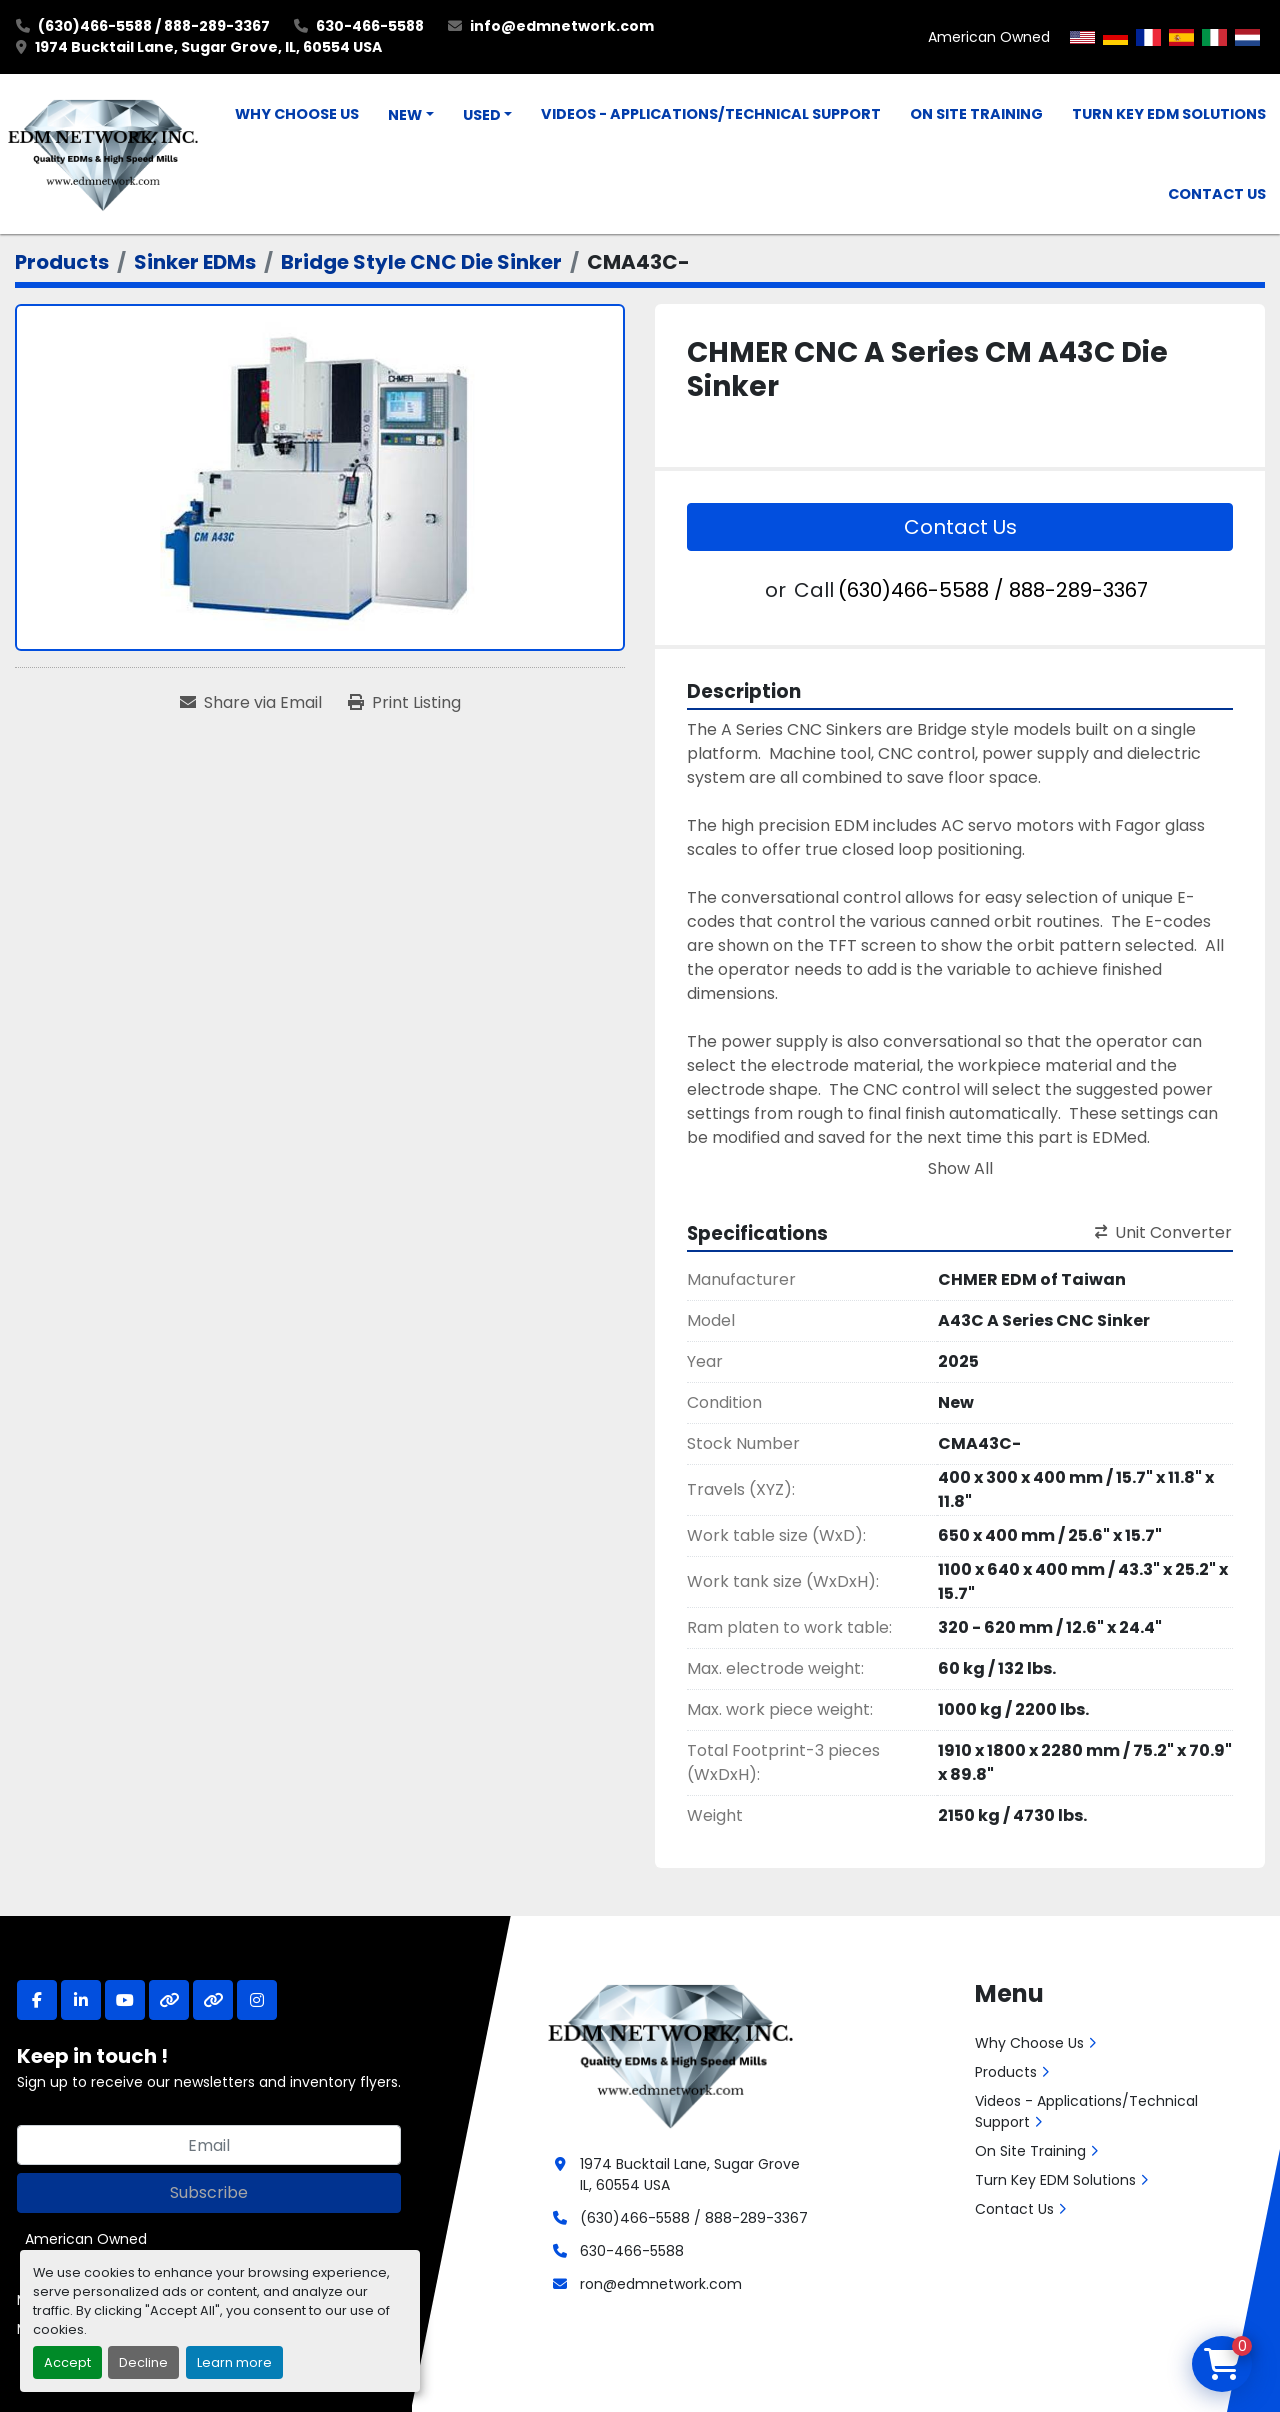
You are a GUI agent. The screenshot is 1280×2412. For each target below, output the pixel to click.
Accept (67, 2362)
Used (482, 115)
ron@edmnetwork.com (661, 2284)
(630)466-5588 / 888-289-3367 (154, 26)
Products (1006, 2072)
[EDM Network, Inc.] (670, 2054)
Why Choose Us (297, 114)
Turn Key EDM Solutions (1169, 114)
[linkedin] (81, 2000)
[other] (169, 2000)
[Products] (62, 262)
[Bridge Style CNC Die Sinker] (421, 262)
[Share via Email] (251, 703)
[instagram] (257, 2000)
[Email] (209, 2145)
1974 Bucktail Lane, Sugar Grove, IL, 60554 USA (208, 47)
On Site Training (976, 114)
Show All (960, 1168)
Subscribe (209, 2192)
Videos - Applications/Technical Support (711, 114)
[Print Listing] (404, 703)
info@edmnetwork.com (562, 26)
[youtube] (125, 2000)
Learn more (234, 2362)
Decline (143, 2362)
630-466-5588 (370, 26)
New (405, 115)
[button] (411, 116)
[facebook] (37, 2000)
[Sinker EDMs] (195, 262)
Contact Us (1217, 194)
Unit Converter (1163, 1232)
